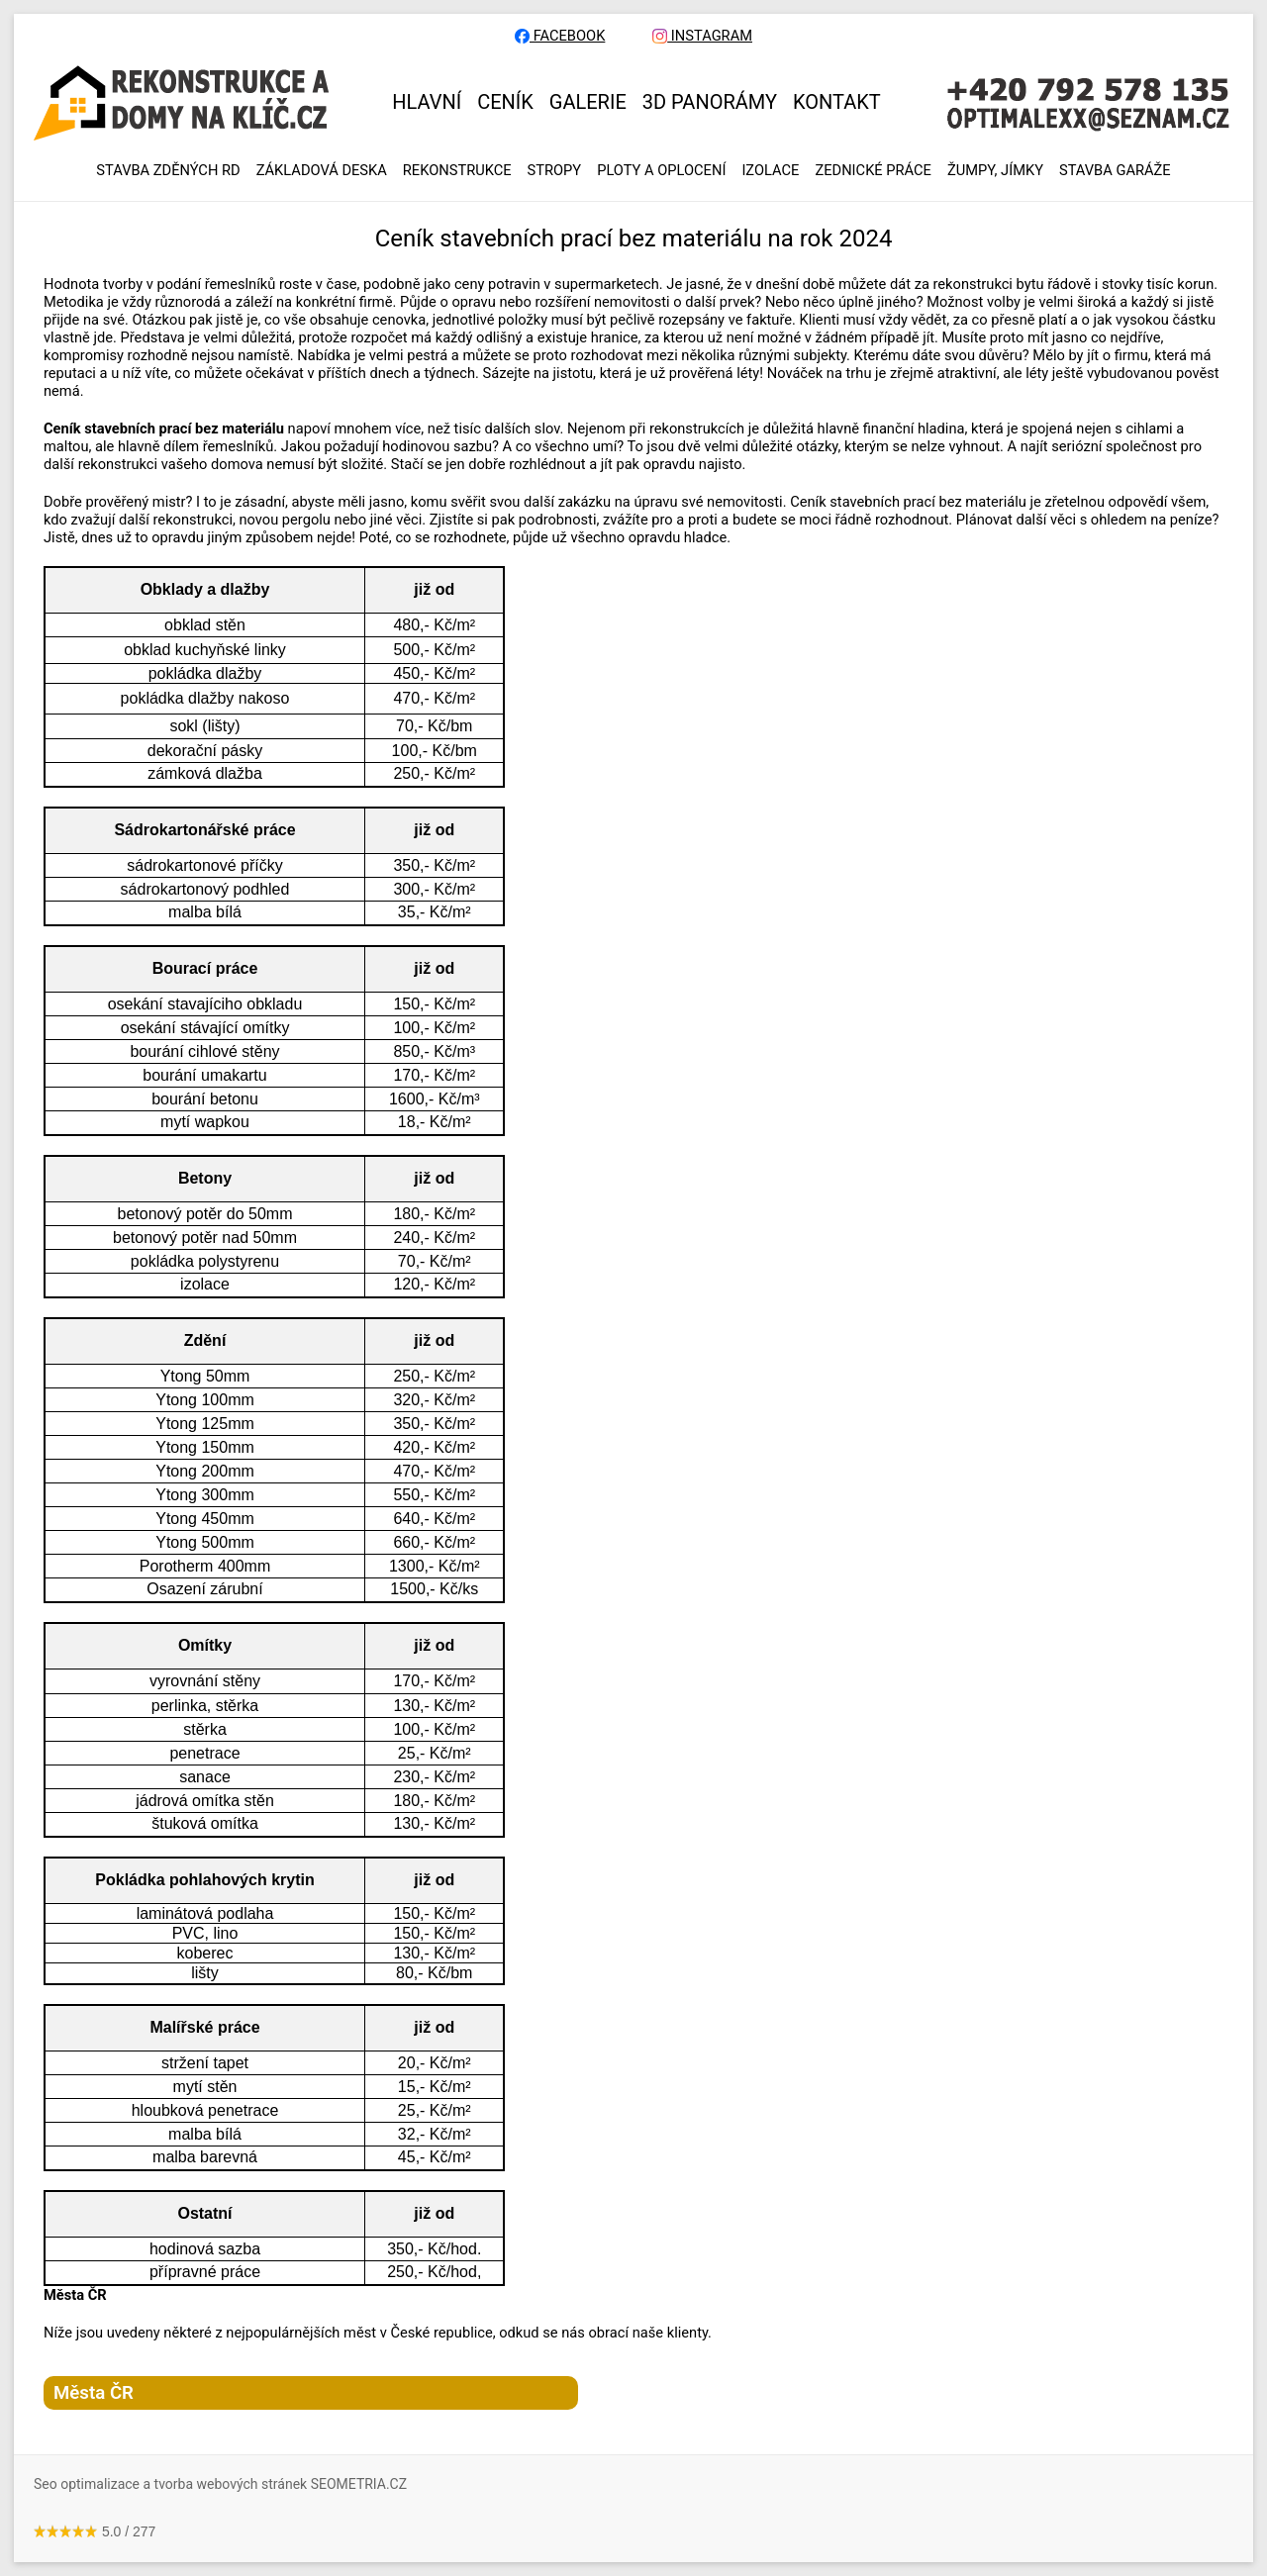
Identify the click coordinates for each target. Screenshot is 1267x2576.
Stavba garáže (1115, 170)
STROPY (555, 170)
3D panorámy (709, 102)
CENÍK (505, 102)
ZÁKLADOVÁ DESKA (321, 170)
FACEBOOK (560, 36)
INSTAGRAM (702, 36)
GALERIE (588, 102)
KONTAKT (837, 102)
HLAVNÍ (426, 102)
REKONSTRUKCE (457, 170)
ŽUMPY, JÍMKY (995, 170)
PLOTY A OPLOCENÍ (661, 170)
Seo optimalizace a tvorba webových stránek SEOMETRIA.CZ (220, 2484)
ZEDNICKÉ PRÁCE (873, 170)
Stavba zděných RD (168, 170)
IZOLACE (770, 170)
